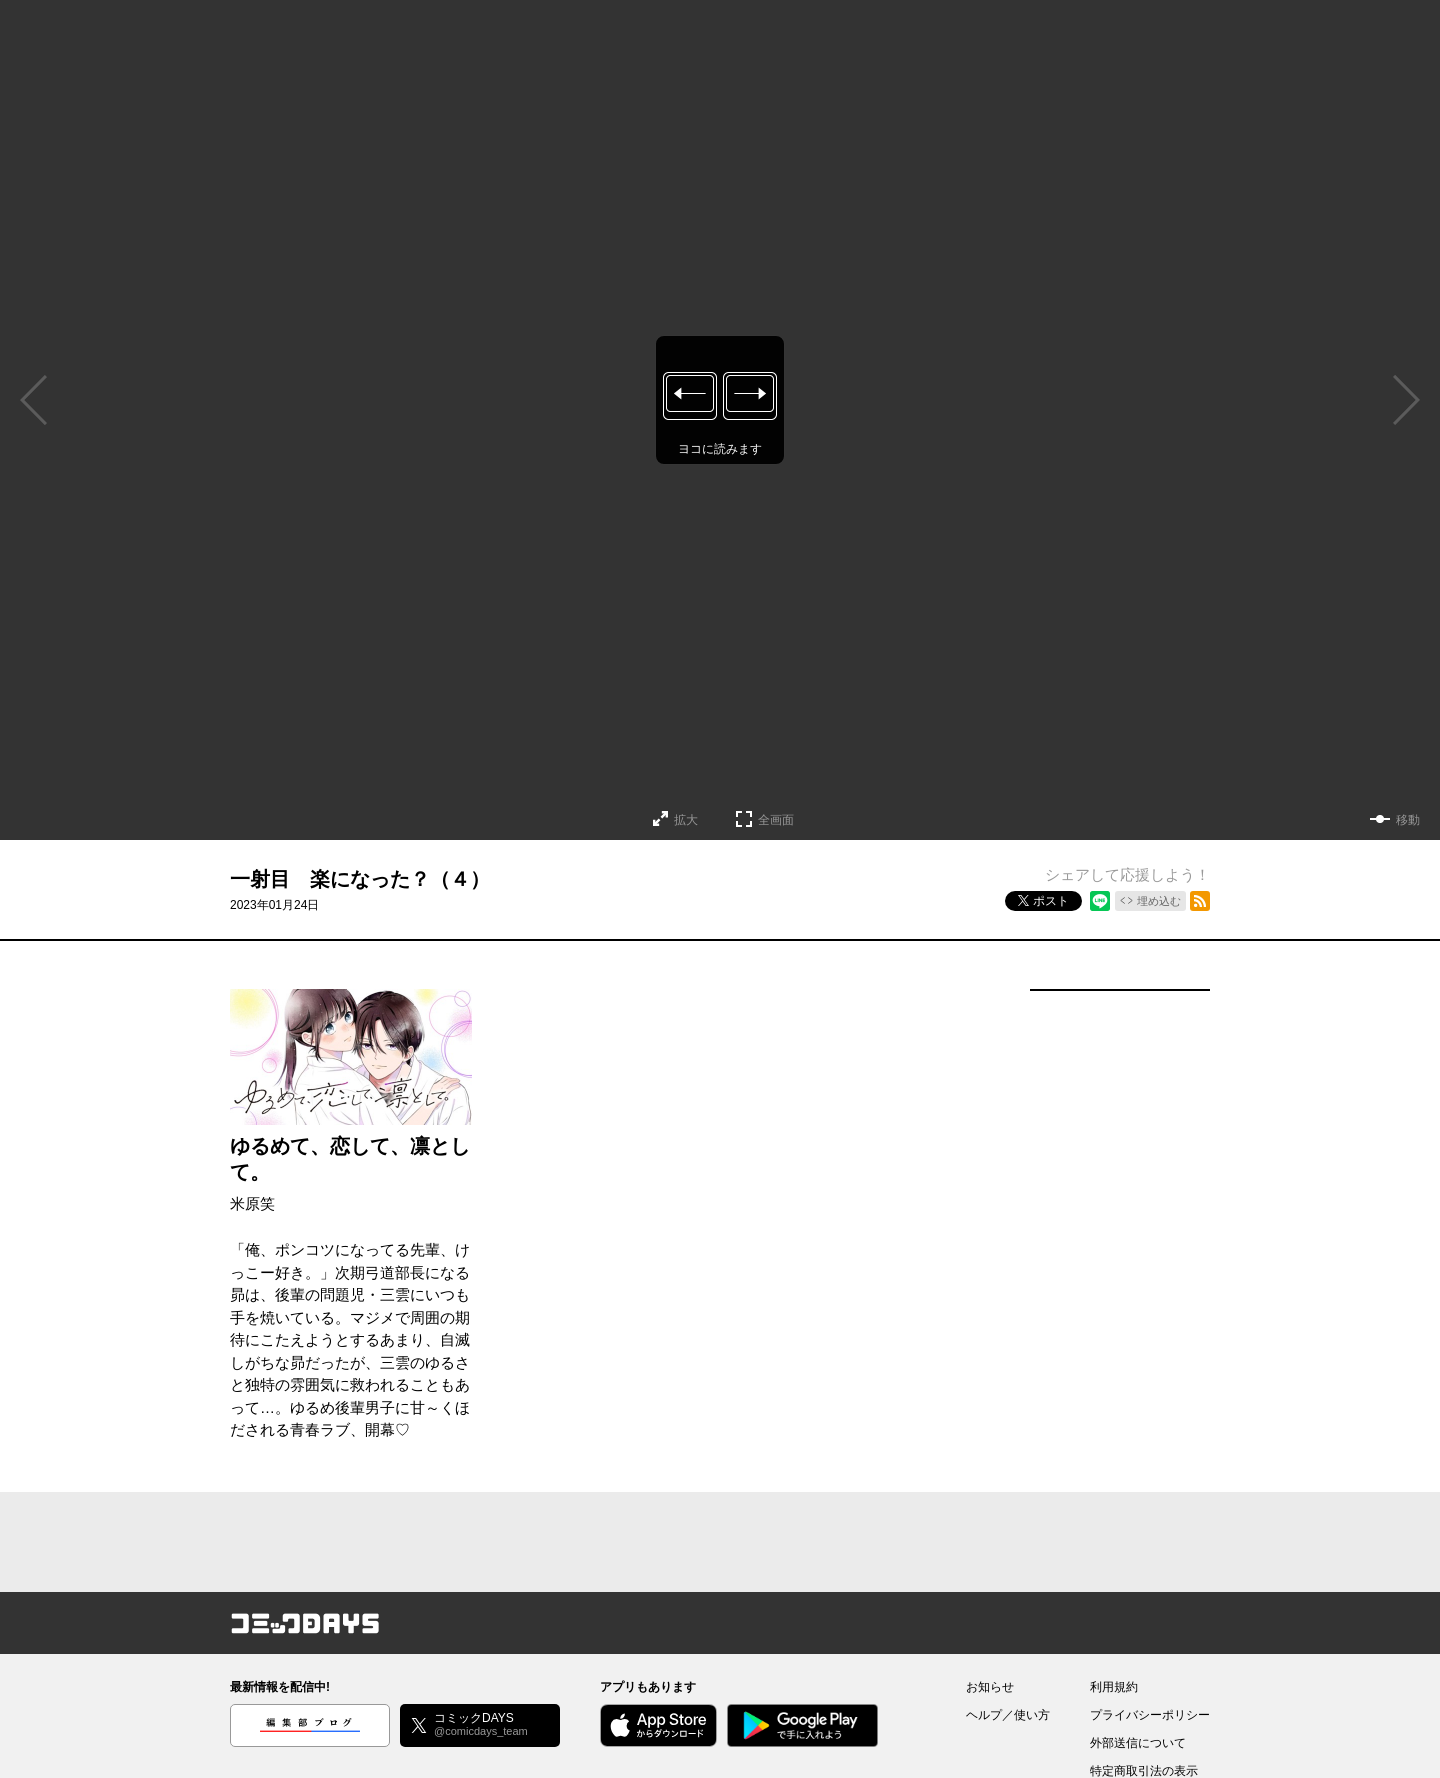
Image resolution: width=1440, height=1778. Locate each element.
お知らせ (990, 1687)
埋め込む (1159, 901)
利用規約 (1114, 1687)
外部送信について (1138, 1743)
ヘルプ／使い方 (1008, 1715)
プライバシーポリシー (1150, 1715)
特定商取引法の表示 (1144, 1771)
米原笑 (252, 1203)
